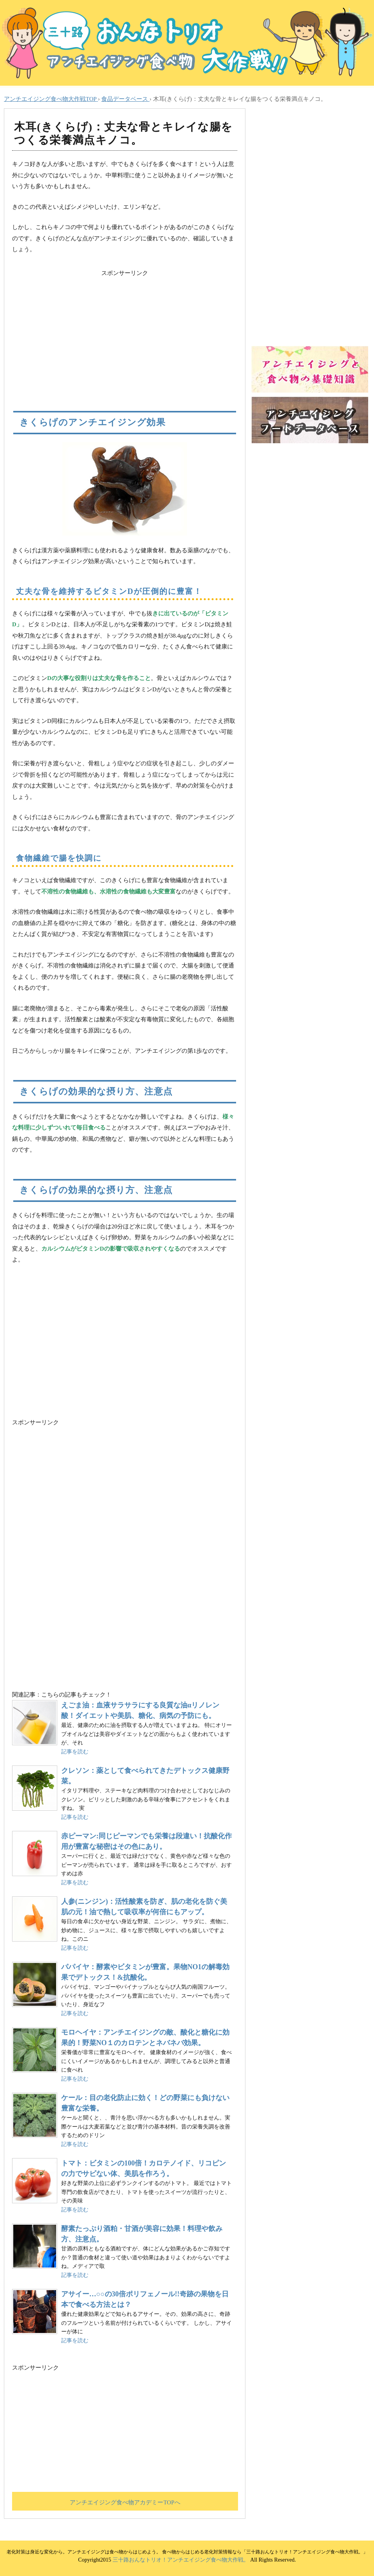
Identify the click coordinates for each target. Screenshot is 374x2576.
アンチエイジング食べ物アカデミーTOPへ (125, 2502)
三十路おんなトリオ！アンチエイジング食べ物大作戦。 (181, 2560)
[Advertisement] (124, 333)
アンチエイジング (124, 1344)
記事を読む (74, 1752)
